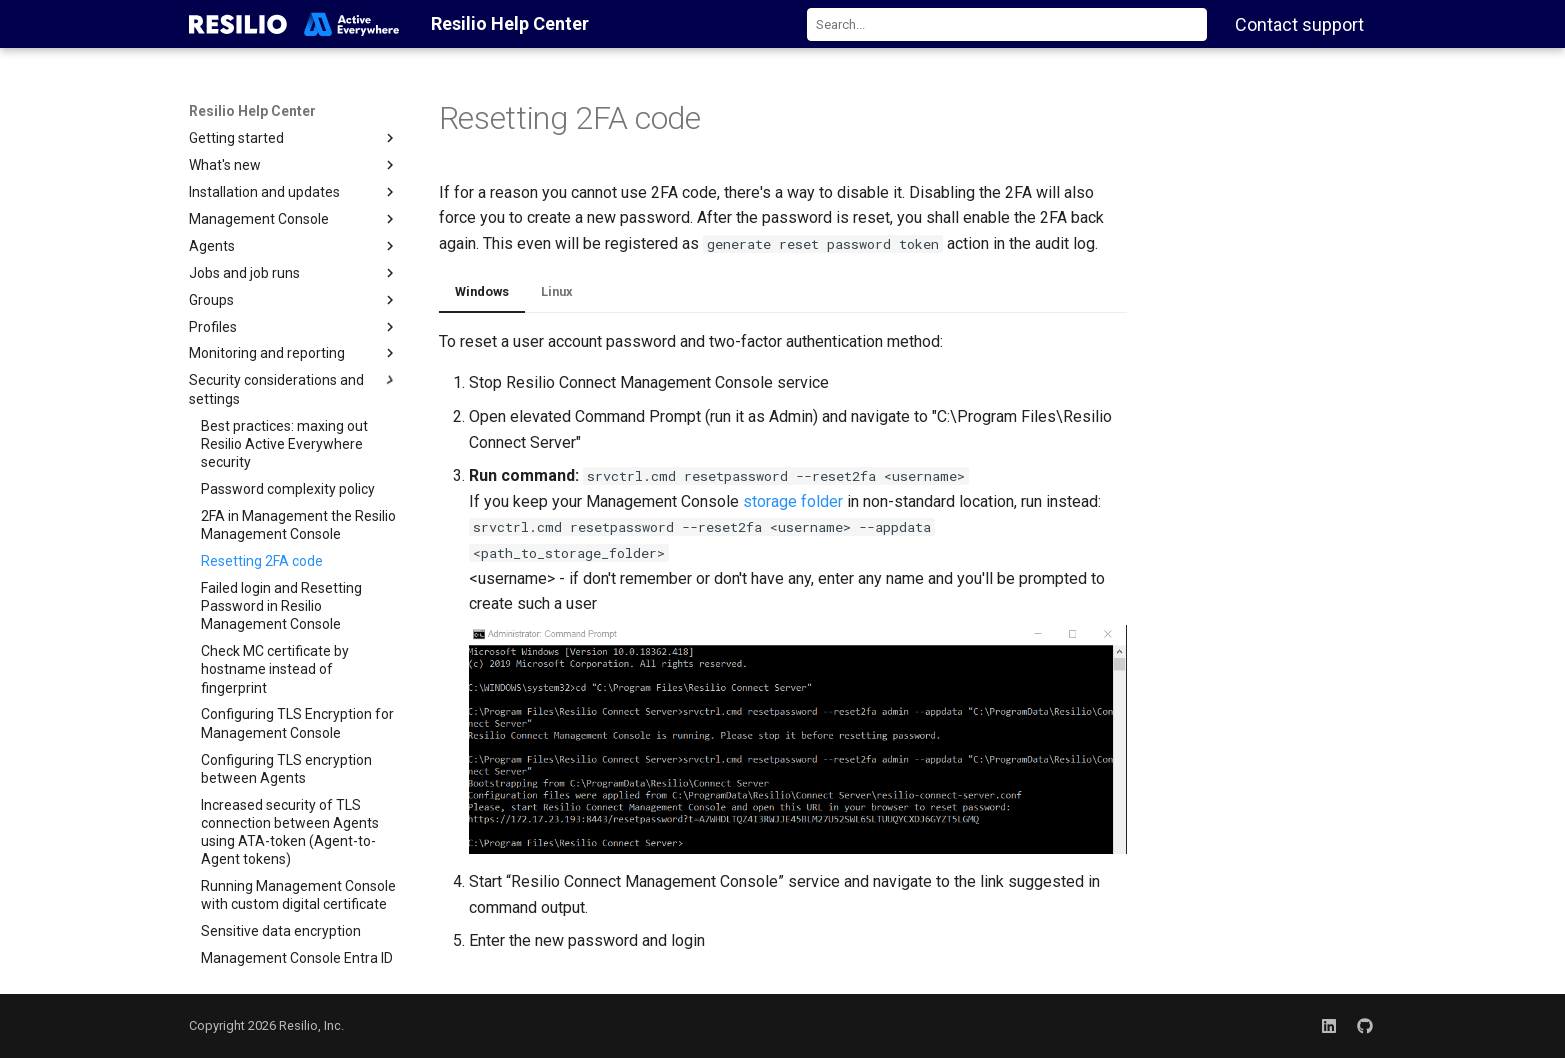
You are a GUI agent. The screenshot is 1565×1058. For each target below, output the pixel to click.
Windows (482, 291)
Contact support (1299, 24)
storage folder (793, 501)
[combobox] (1007, 24)
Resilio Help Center (252, 111)
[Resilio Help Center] (294, 24)
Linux (557, 291)
